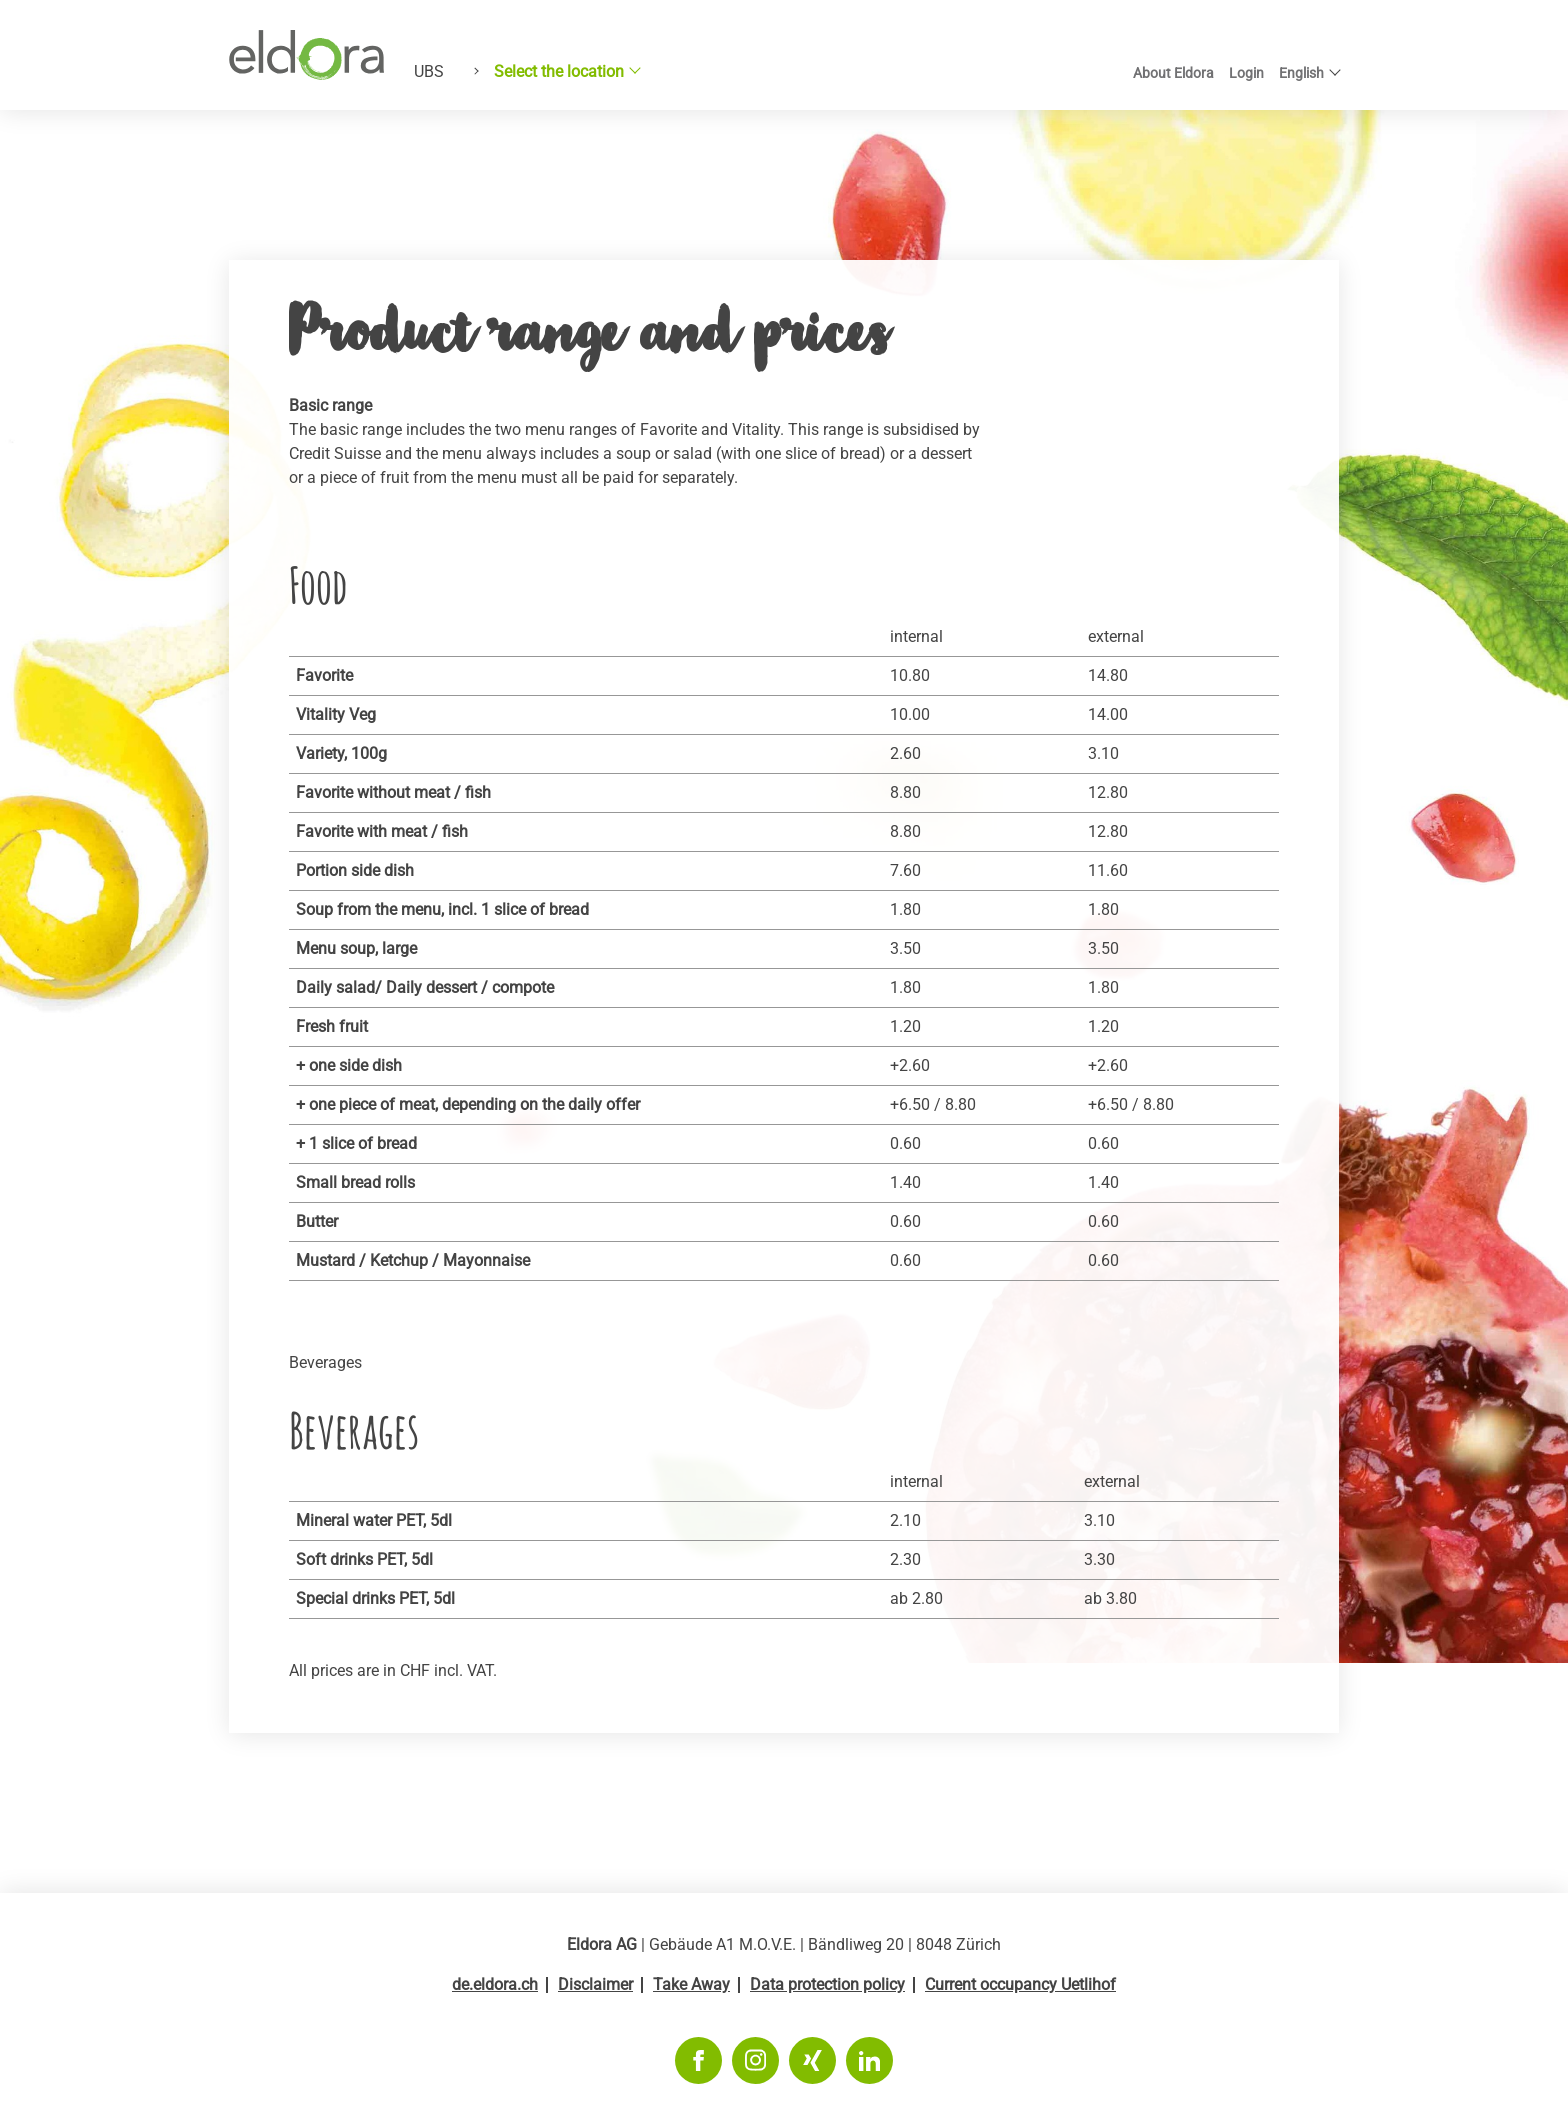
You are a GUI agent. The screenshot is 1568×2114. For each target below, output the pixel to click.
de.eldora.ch (495, 1984)
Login (1246, 73)
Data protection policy (827, 1984)
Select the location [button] (559, 71)
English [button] (1301, 73)
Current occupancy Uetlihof (1020, 1984)
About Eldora (1173, 73)
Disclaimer (595, 1984)
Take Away (691, 1984)
